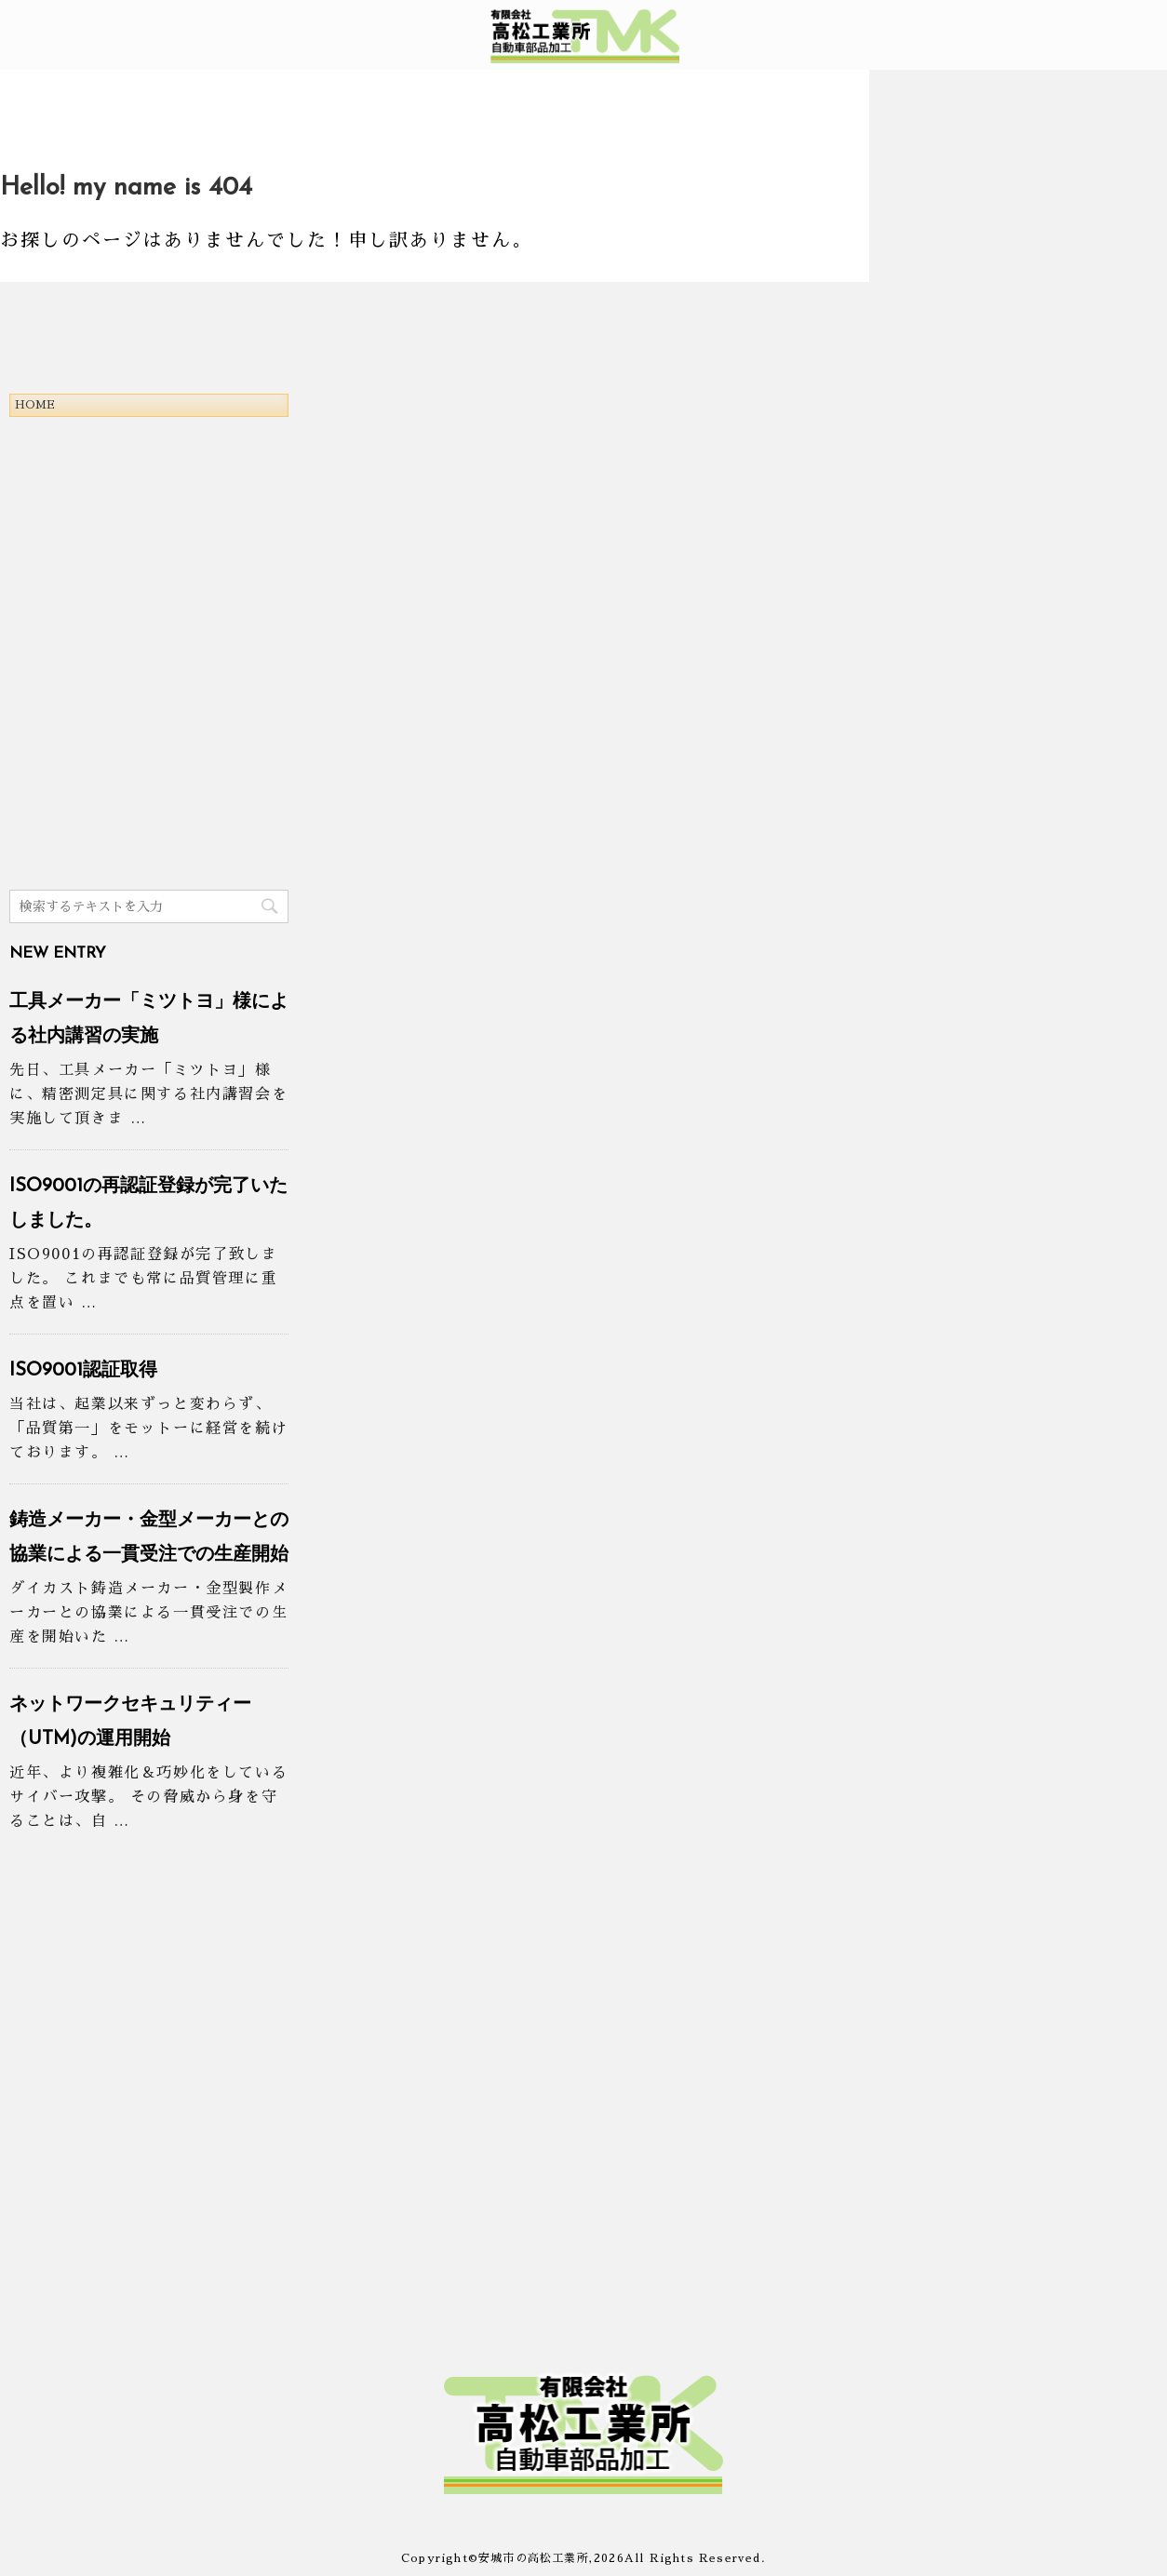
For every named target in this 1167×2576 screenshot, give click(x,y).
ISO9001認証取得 (83, 1371)
